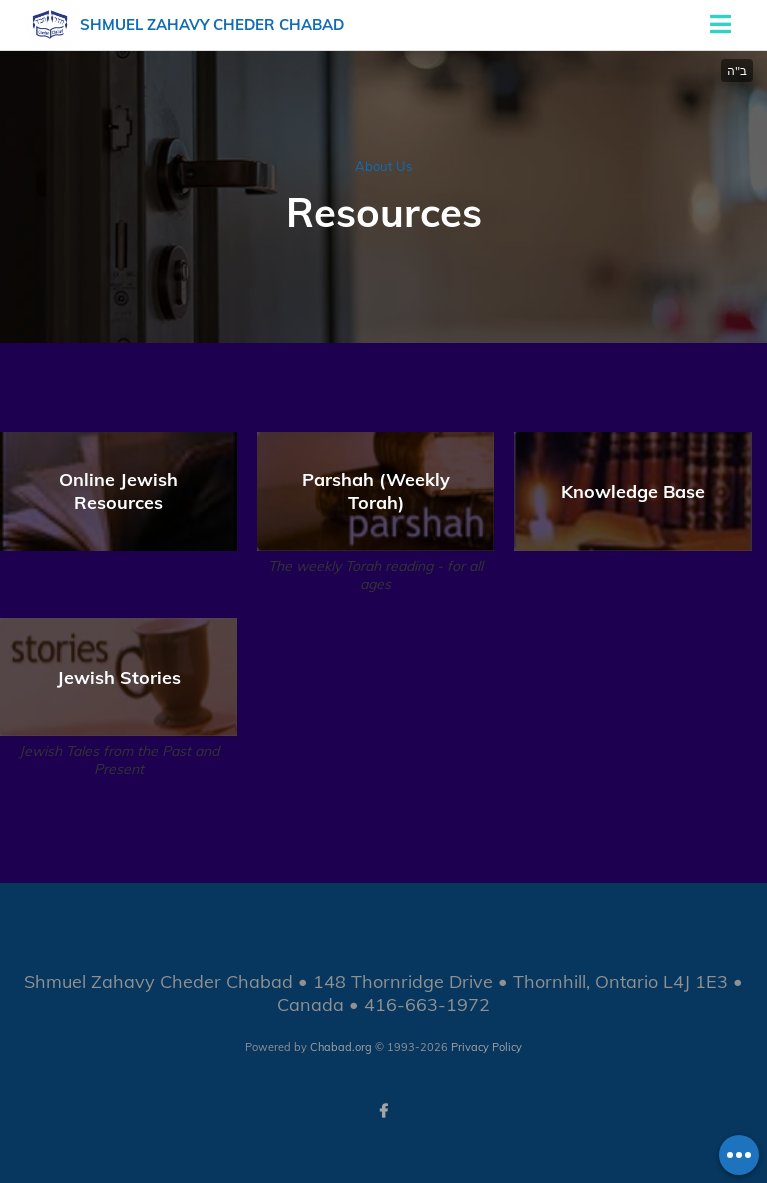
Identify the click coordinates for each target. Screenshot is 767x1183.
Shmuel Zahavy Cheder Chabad (212, 24)
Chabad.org (341, 1047)
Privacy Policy (486, 1047)
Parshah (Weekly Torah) (376, 491)
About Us (383, 166)
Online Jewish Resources (118, 491)
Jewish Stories (119, 677)
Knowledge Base (633, 491)
